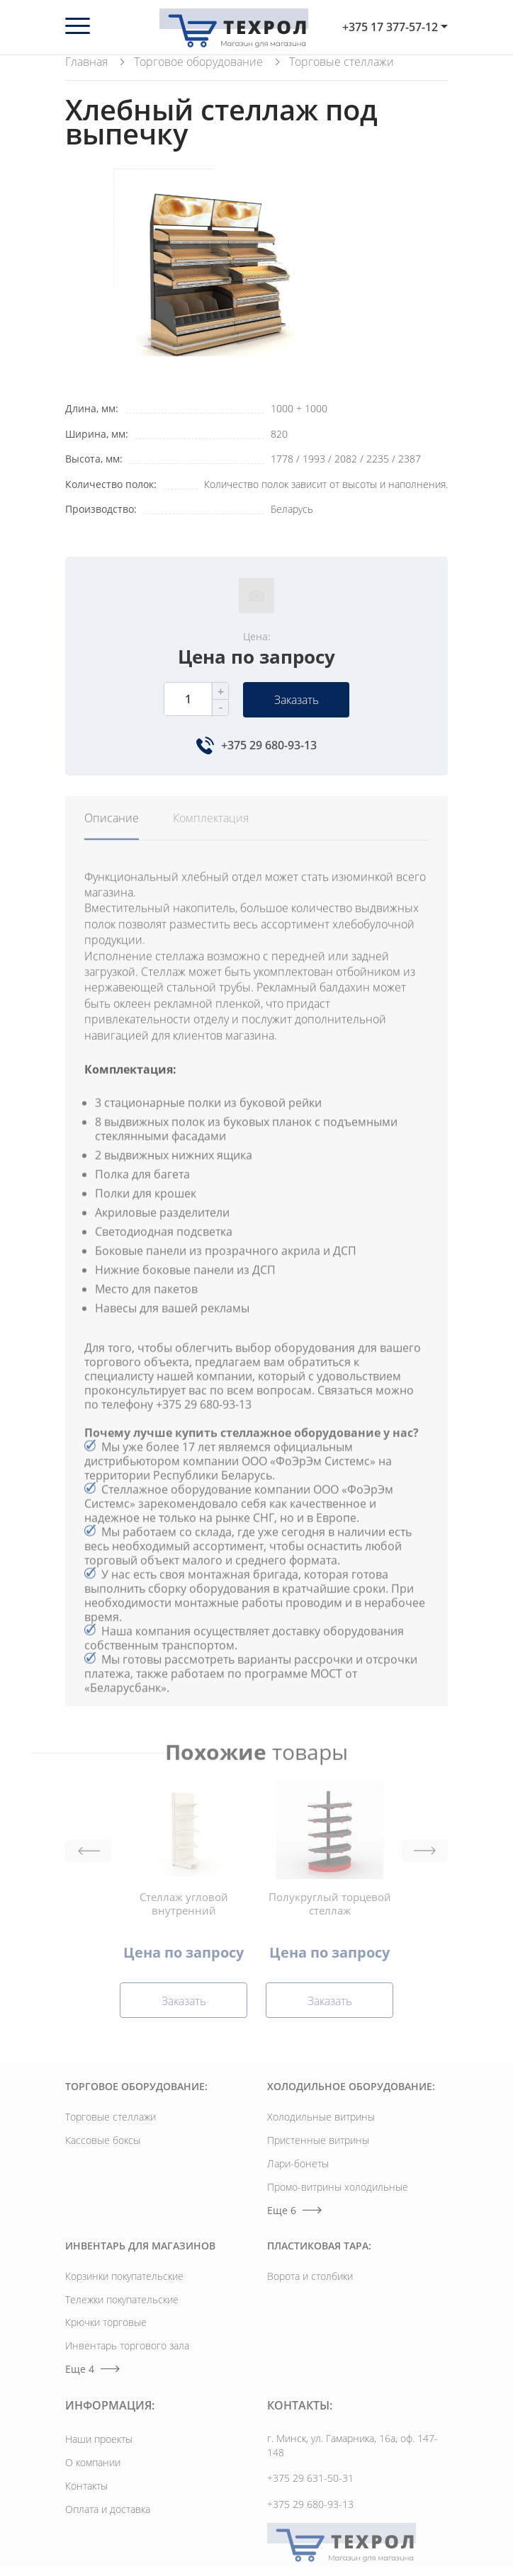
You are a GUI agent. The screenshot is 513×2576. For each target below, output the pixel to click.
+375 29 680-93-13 (269, 745)
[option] (219, 275)
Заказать (296, 700)
